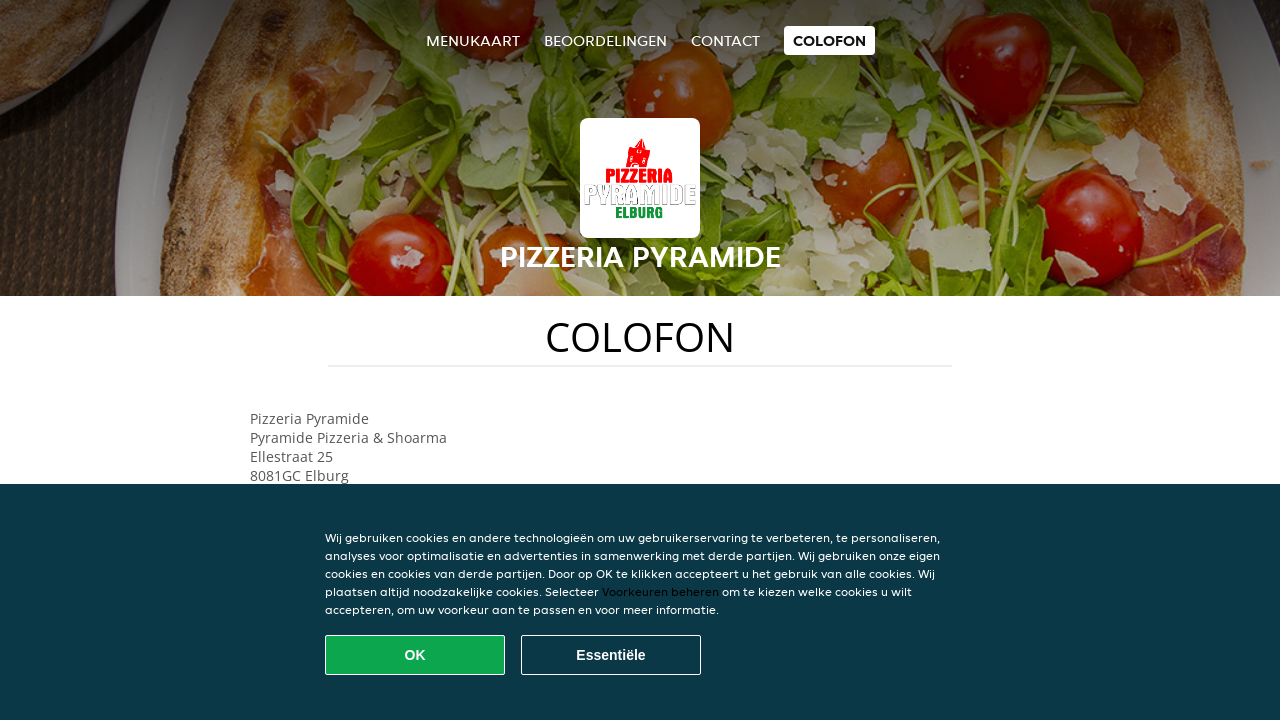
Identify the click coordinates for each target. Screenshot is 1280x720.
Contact (725, 40)
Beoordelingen (605, 40)
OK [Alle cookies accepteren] (415, 655)
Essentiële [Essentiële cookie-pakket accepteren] (610, 655)
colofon (829, 40)
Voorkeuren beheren (660, 591)
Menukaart (473, 40)
